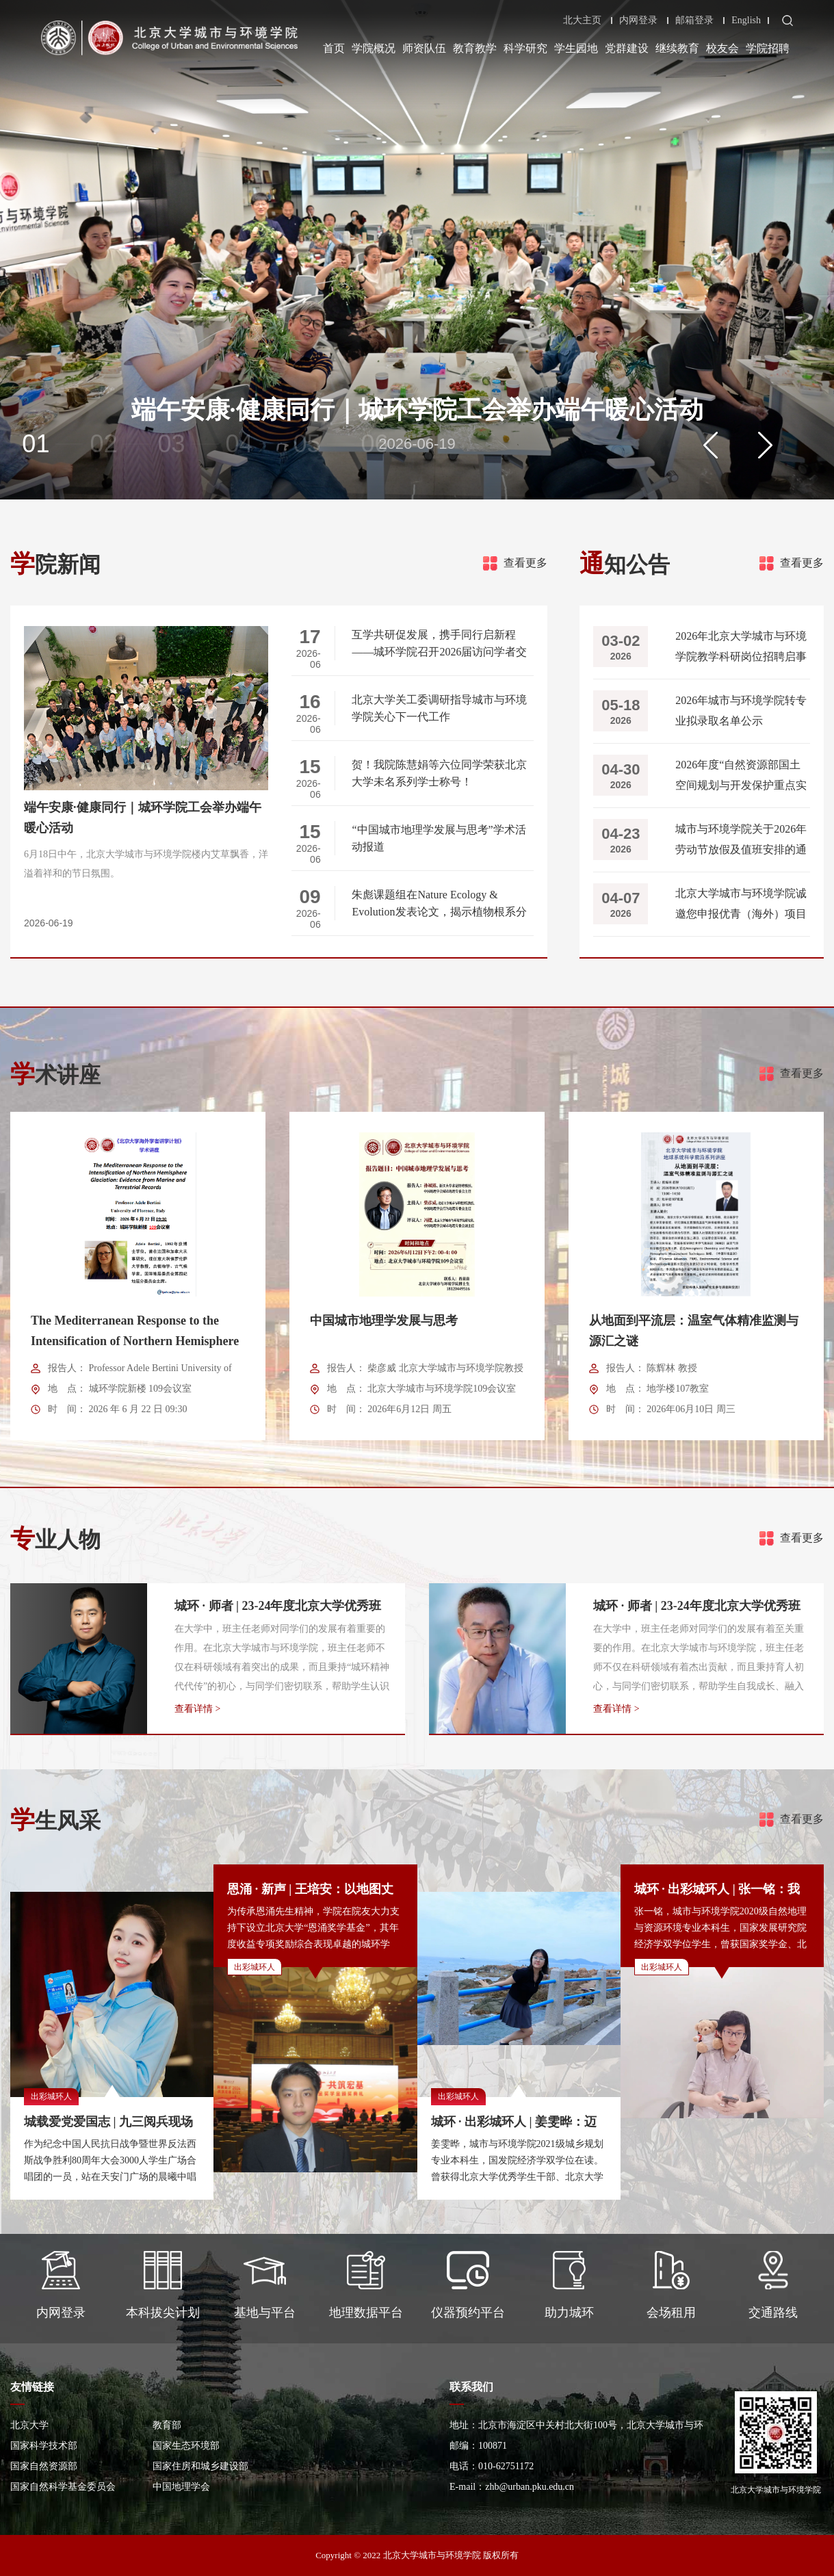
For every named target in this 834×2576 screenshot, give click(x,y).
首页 (334, 48)
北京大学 (29, 2425)
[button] (710, 445)
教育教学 (475, 48)
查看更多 (525, 563)
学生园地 (576, 48)
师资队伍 (424, 48)
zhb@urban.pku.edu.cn (529, 2487)
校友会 (722, 48)
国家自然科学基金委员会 (63, 2487)
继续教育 (677, 48)
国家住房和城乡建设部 (200, 2466)
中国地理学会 (181, 2487)
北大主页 (582, 20)
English (746, 20)
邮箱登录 (694, 20)
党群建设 (627, 48)
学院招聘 (768, 48)
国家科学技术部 (43, 2446)
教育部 (167, 2425)
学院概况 (373, 48)
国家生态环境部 (186, 2446)
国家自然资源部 (43, 2466)
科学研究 (525, 48)
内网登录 (638, 20)
